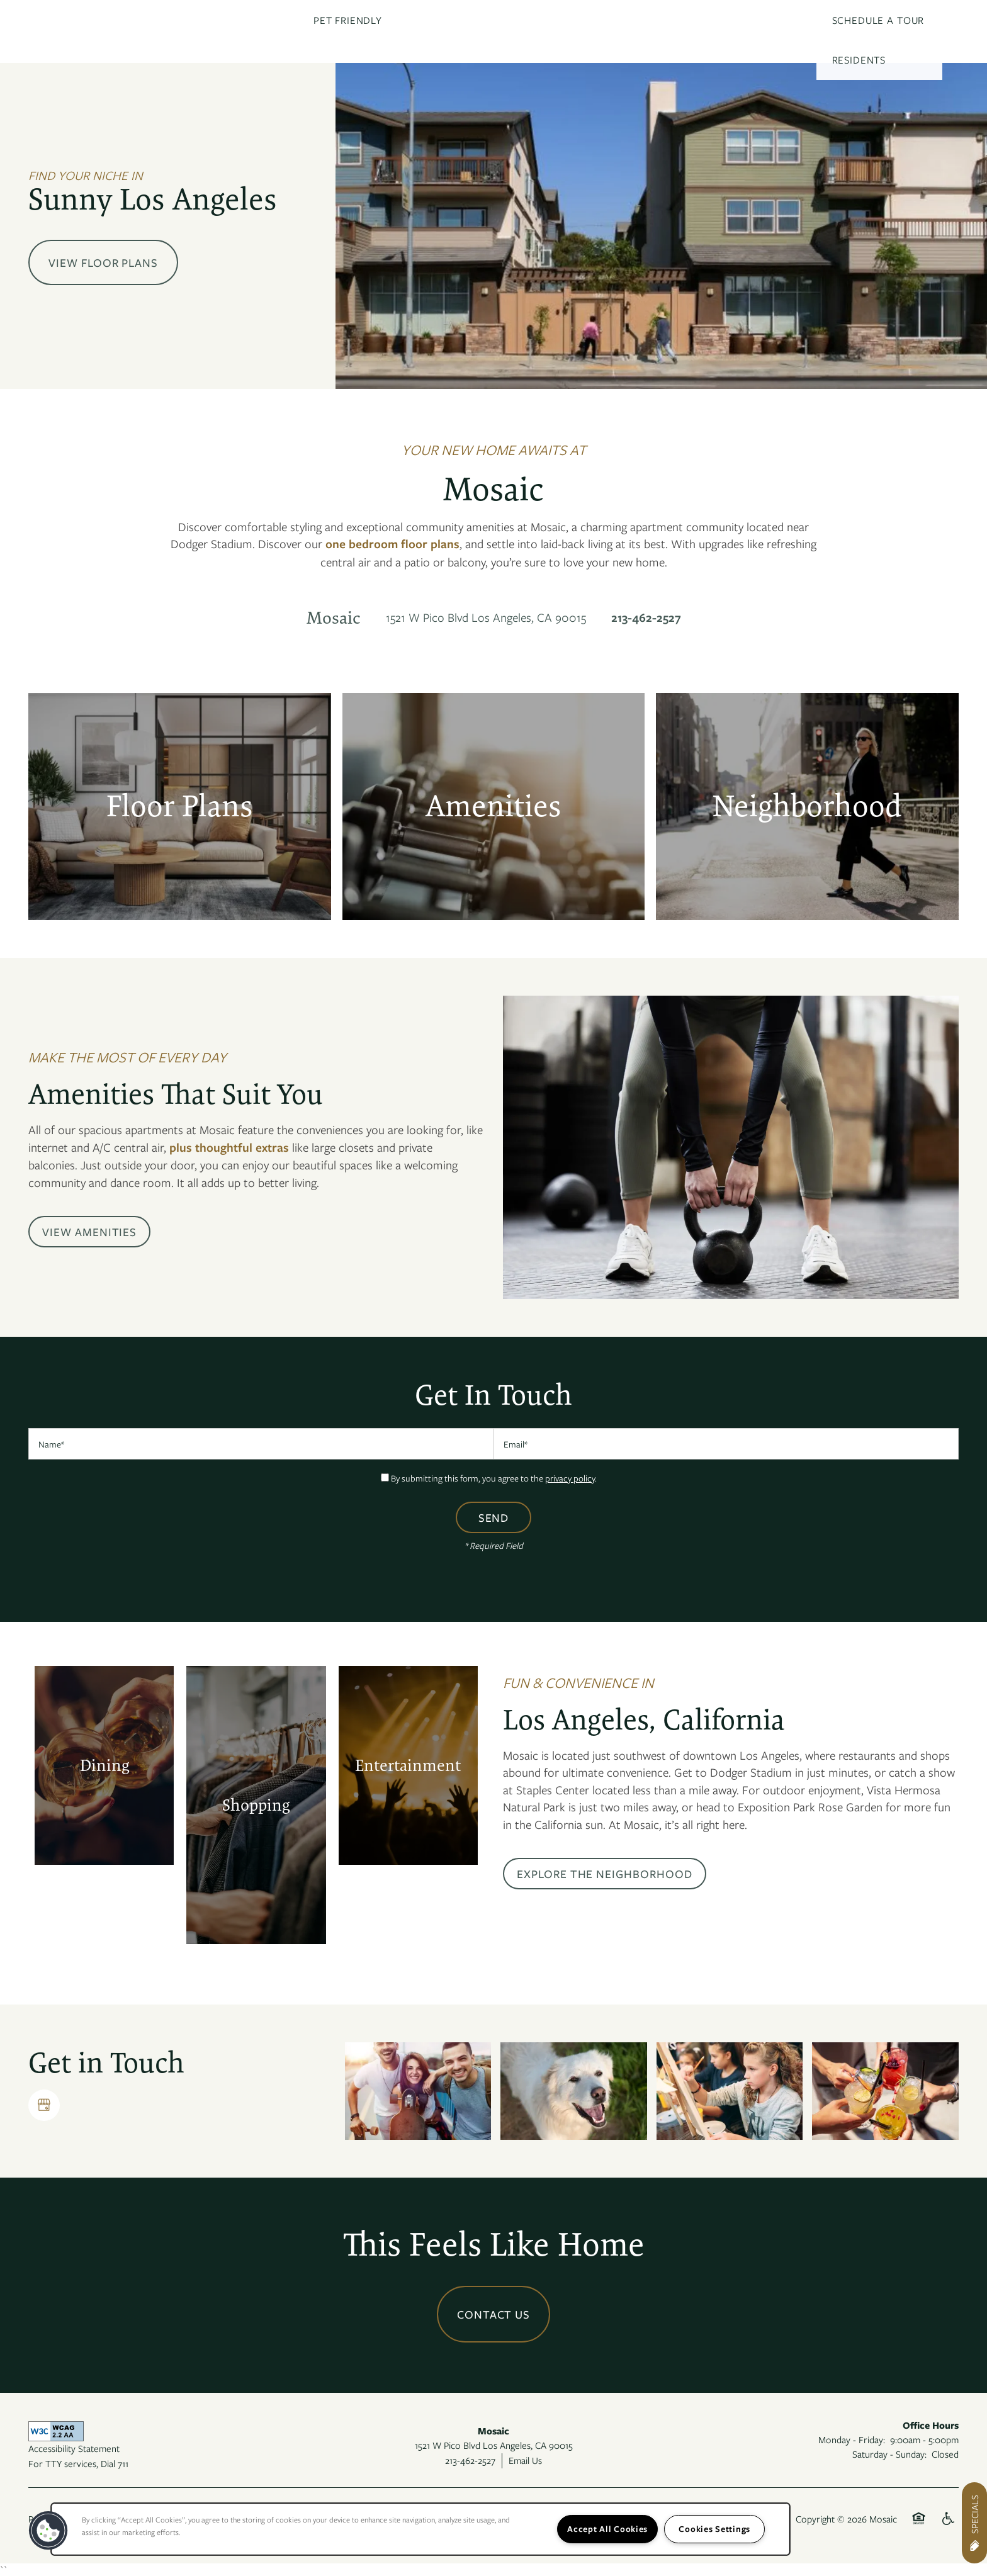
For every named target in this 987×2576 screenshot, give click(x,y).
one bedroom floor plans (392, 544)
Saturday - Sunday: (889, 2454)
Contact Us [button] (494, 2314)
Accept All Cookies (607, 2528)
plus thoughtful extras (229, 1147)
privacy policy (570, 1478)
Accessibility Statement (74, 2448)
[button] (89, 1231)
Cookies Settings (714, 2528)
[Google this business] (44, 2105)
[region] (420, 2529)
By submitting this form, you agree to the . (494, 1478)
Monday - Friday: (851, 2439)
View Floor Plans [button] (103, 262)
